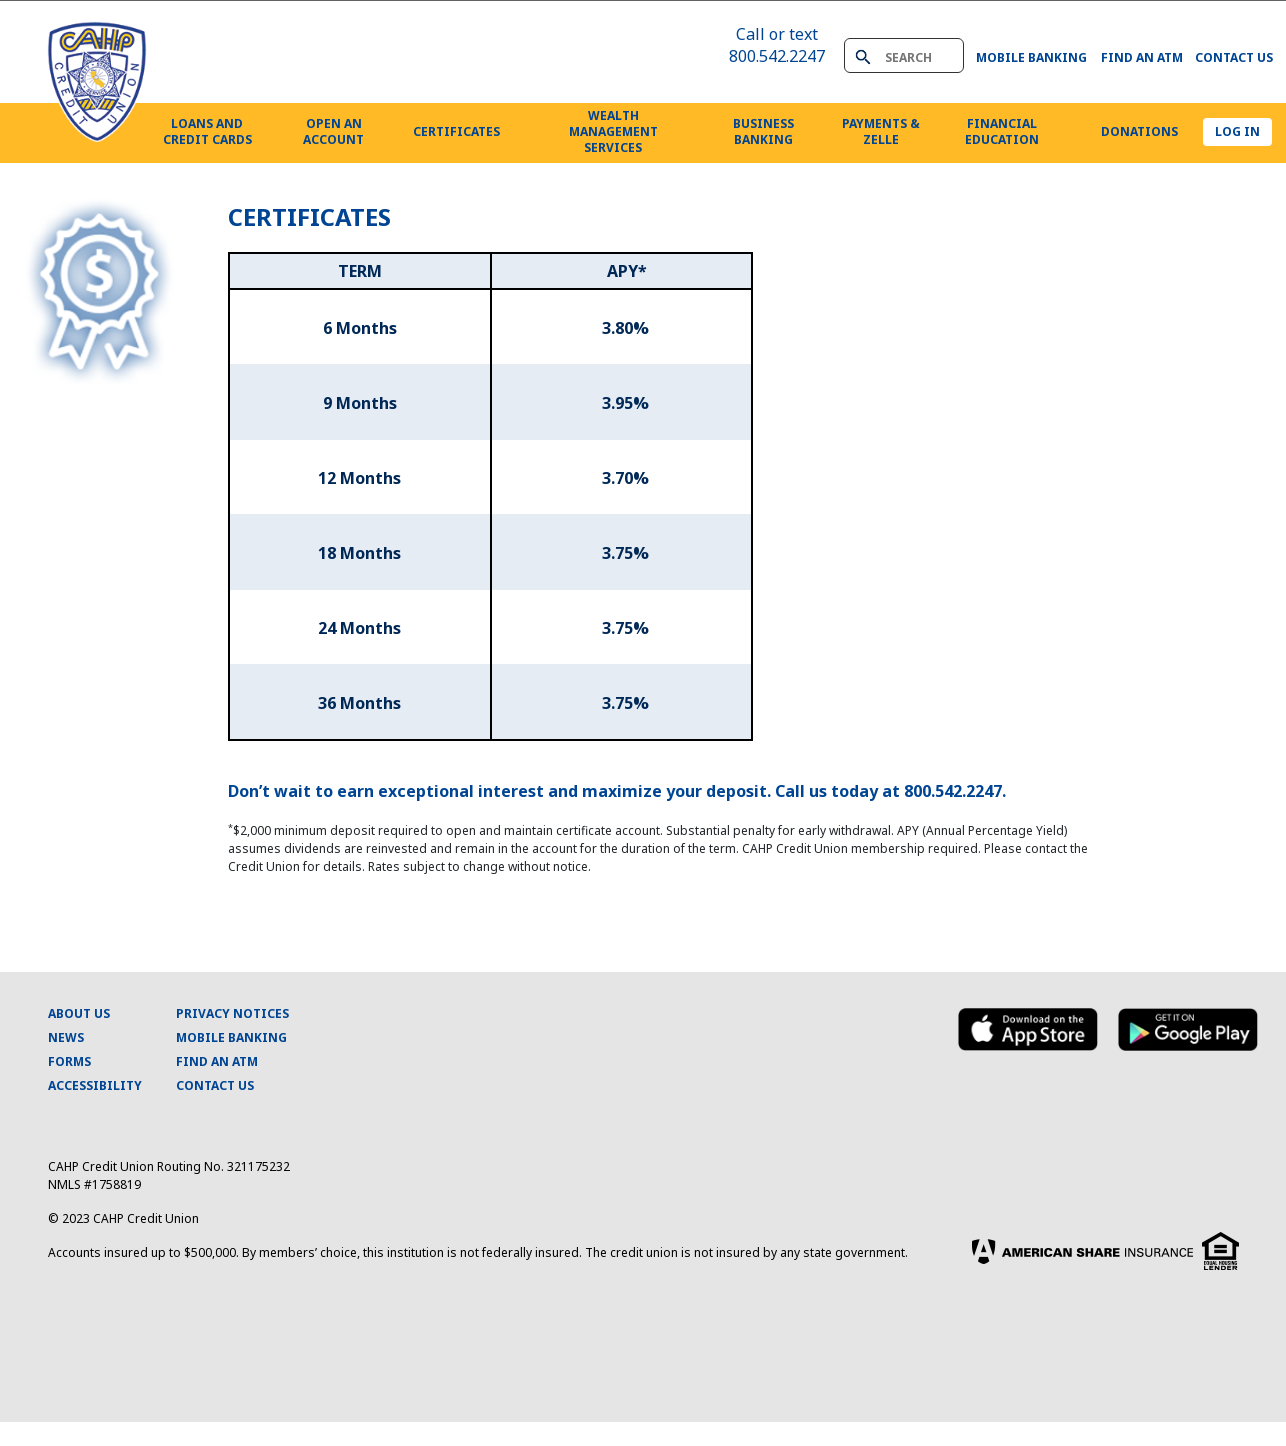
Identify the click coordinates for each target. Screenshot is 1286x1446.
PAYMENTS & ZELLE (881, 131)
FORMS (69, 1061)
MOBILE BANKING (231, 1037)
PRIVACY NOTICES (232, 1013)
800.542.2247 (777, 56)
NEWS (66, 1037)
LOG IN (1237, 131)
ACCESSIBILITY (95, 1085)
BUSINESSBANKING (763, 131)
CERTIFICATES (456, 131)
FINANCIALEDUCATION (1002, 131)
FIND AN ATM (217, 1061)
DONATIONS (1139, 131)
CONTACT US (215, 1085)
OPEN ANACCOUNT (333, 131)
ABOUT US (79, 1013)
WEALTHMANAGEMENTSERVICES (613, 131)
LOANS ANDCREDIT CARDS (207, 131)
